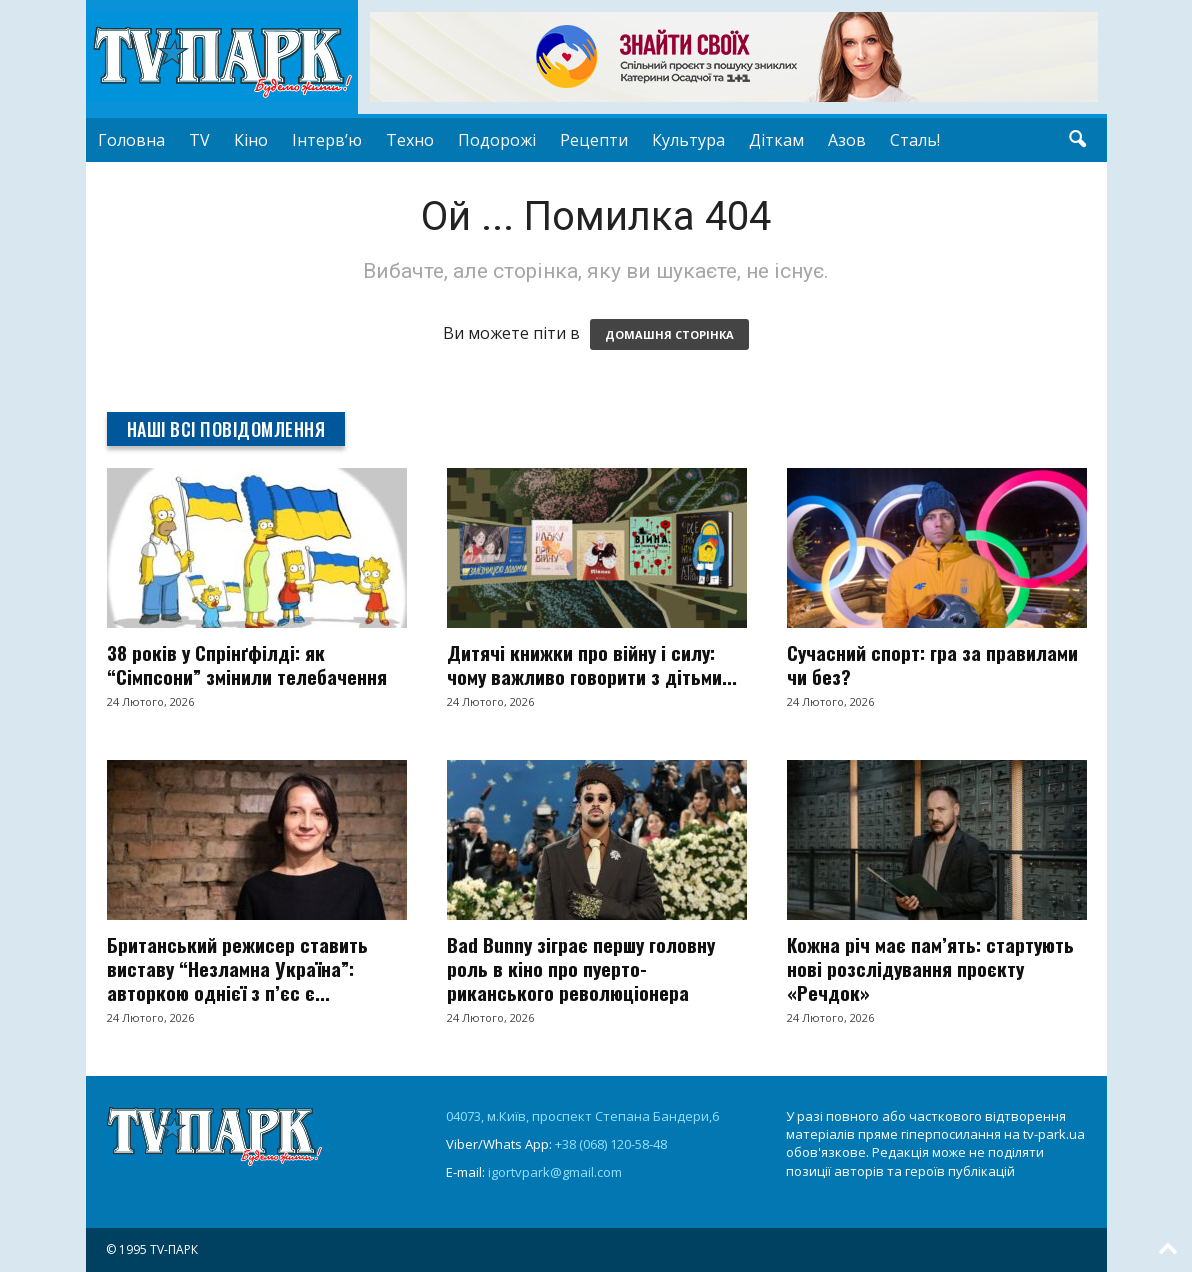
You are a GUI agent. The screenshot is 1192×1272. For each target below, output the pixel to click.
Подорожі (497, 140)
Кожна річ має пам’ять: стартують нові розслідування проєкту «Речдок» (930, 968)
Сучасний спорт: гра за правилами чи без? (932, 664)
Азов (847, 140)
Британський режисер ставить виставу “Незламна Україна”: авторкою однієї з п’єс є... (237, 968)
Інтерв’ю (327, 140)
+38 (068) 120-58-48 (611, 1144)
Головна (131, 140)
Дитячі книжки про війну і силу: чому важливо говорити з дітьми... (592, 664)
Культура (688, 140)
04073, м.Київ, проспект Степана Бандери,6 (582, 1116)
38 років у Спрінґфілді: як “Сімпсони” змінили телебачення (247, 664)
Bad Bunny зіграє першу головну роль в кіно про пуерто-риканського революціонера (581, 968)
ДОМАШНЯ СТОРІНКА (669, 334)
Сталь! (915, 140)
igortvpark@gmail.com (555, 1172)
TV (199, 140)
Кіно (251, 140)
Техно (410, 140)
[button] (1077, 140)
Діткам (776, 140)
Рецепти (594, 140)
